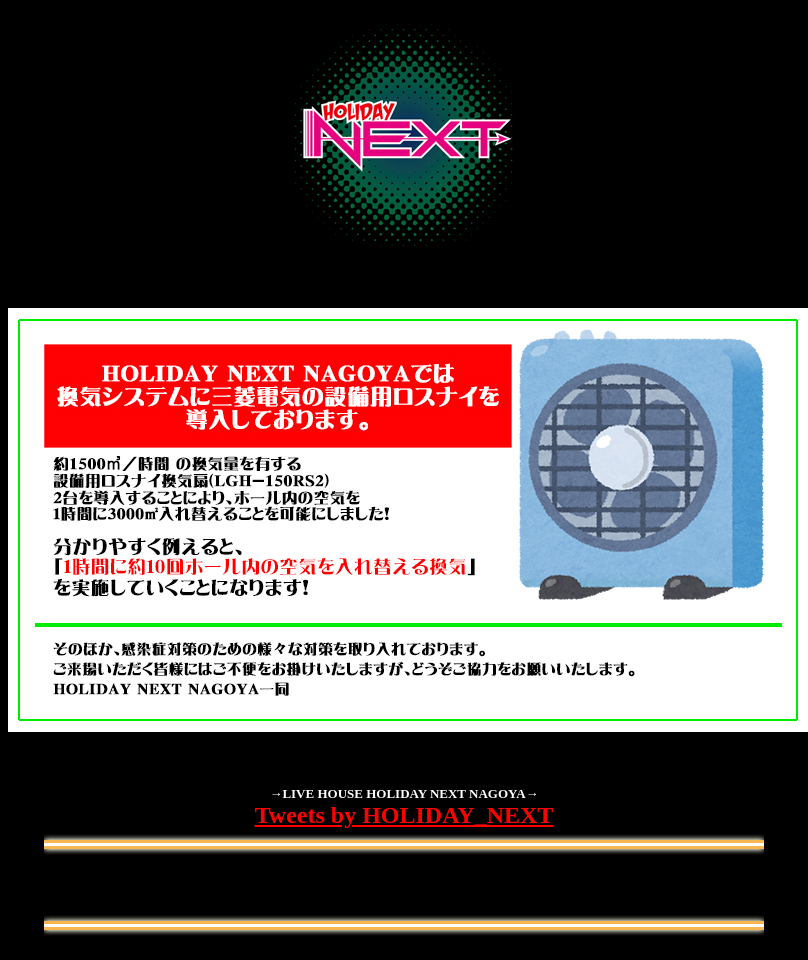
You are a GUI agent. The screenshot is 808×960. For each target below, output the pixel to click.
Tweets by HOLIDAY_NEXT (404, 815)
